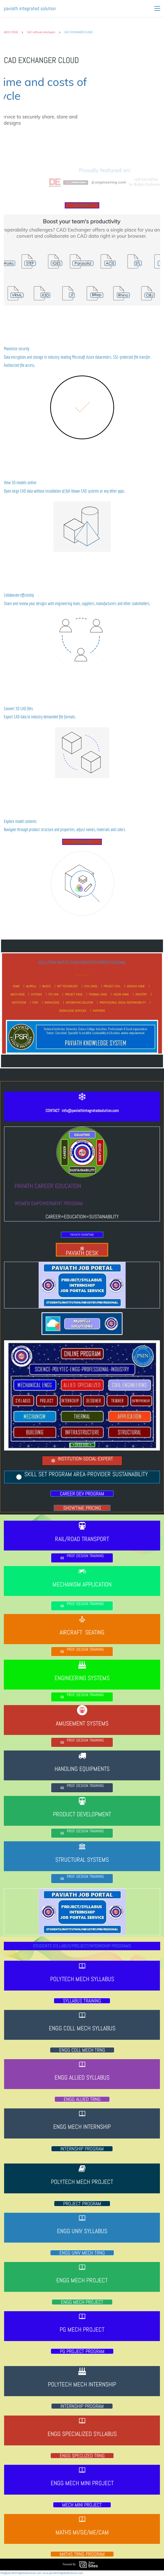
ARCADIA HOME (136, 986)
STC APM (53, 994)
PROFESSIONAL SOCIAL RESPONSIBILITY (123, 1003)
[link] (82, 377)
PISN (35, 1003)
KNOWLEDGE (52, 1003)
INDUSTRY (141, 994)
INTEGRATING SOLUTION (79, 1003)
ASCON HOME (121, 994)
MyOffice (31, 986)
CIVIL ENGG (90, 986)
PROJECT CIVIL (112, 986)
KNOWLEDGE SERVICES (72, 1011)
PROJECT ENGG (73, 994)
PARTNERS (99, 1011)
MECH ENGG (11, 32)
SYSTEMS (36, 994)
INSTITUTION (19, 1003)
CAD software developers (41, 32)
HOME (16, 986)
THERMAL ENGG (98, 994)
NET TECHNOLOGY (67, 986)
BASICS (46, 986)
